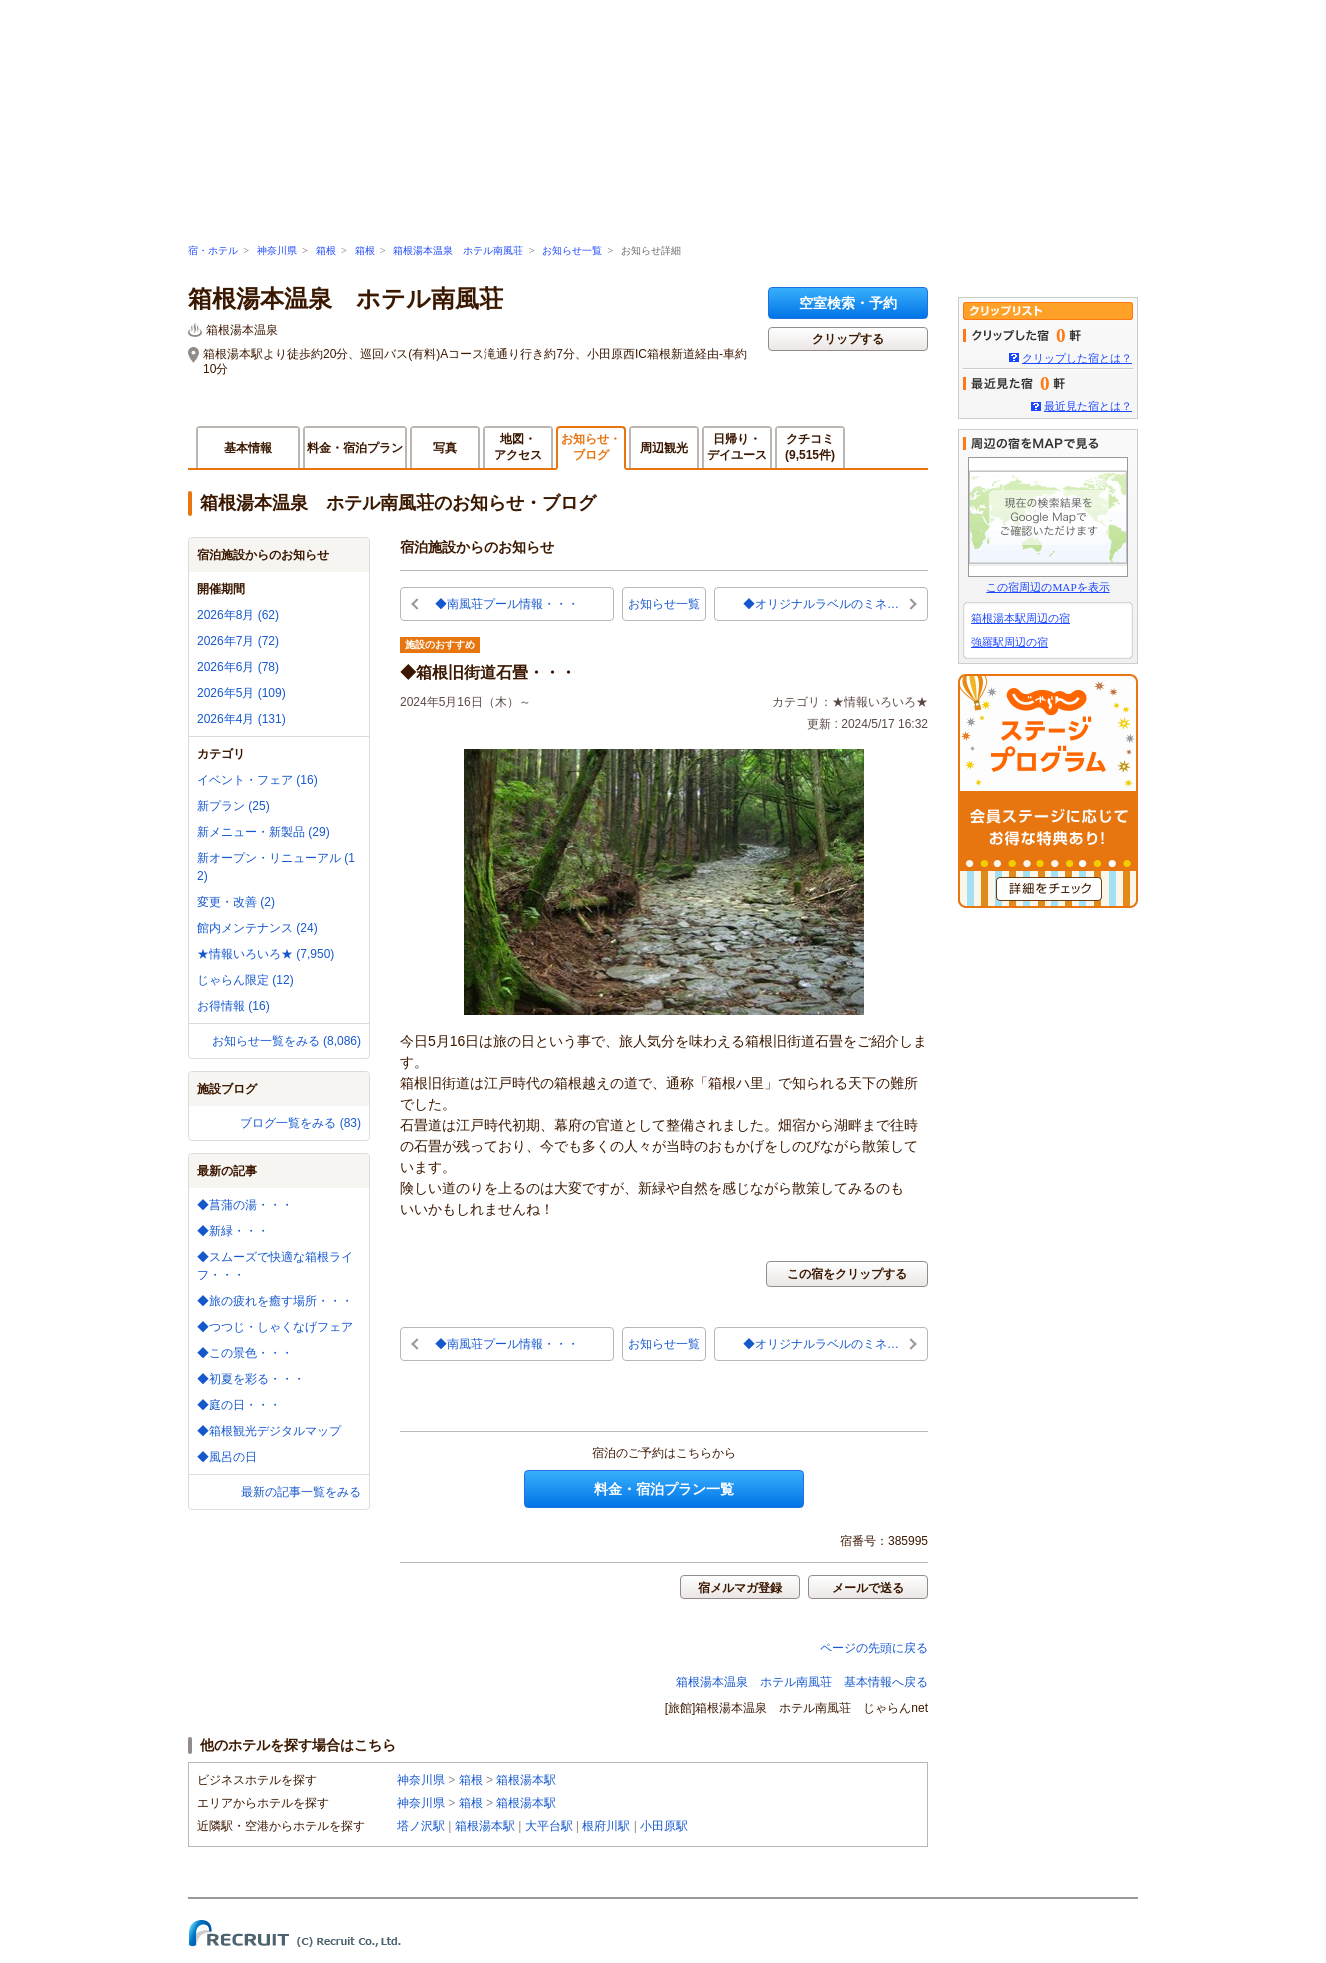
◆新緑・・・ (233, 1231)
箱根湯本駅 (526, 1780)
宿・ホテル (213, 250)
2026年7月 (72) (238, 641)
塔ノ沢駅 (421, 1826)
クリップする (848, 339)
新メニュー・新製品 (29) (263, 832)
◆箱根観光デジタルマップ (269, 1431)
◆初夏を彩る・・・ (251, 1379)
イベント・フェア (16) (257, 780)
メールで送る (868, 1588)
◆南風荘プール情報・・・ (507, 604)
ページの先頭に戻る (874, 1648)
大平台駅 (549, 1826)
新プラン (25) (233, 806)
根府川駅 (606, 1826)
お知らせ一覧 (572, 250)
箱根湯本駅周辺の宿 (1020, 618)
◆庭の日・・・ (239, 1405)
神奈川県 (277, 250)
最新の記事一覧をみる (301, 1492)
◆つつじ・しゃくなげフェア (275, 1327)
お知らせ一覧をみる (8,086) (286, 1041)
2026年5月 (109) (241, 693)
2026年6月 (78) (238, 667)
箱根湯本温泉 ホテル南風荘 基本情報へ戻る (802, 1682)
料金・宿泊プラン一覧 (664, 1489)
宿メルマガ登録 (740, 1588)
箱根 (326, 250)
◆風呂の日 (227, 1457)
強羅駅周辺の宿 (1009, 642)
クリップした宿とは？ (1077, 358)
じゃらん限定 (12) (245, 980)
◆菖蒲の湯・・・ (245, 1205)
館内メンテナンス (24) (257, 928)
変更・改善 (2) (236, 902)
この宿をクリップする (847, 1274)
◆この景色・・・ (245, 1353)
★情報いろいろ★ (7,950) (265, 954)
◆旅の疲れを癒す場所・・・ (275, 1301)
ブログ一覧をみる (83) (300, 1123)
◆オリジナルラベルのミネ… (821, 604)
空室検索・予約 (848, 303)
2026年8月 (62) (238, 615)
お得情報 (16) (233, 1006)
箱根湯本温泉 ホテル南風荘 (458, 250)
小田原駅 (664, 1826)
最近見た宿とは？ (1088, 406)
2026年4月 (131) (241, 719)
